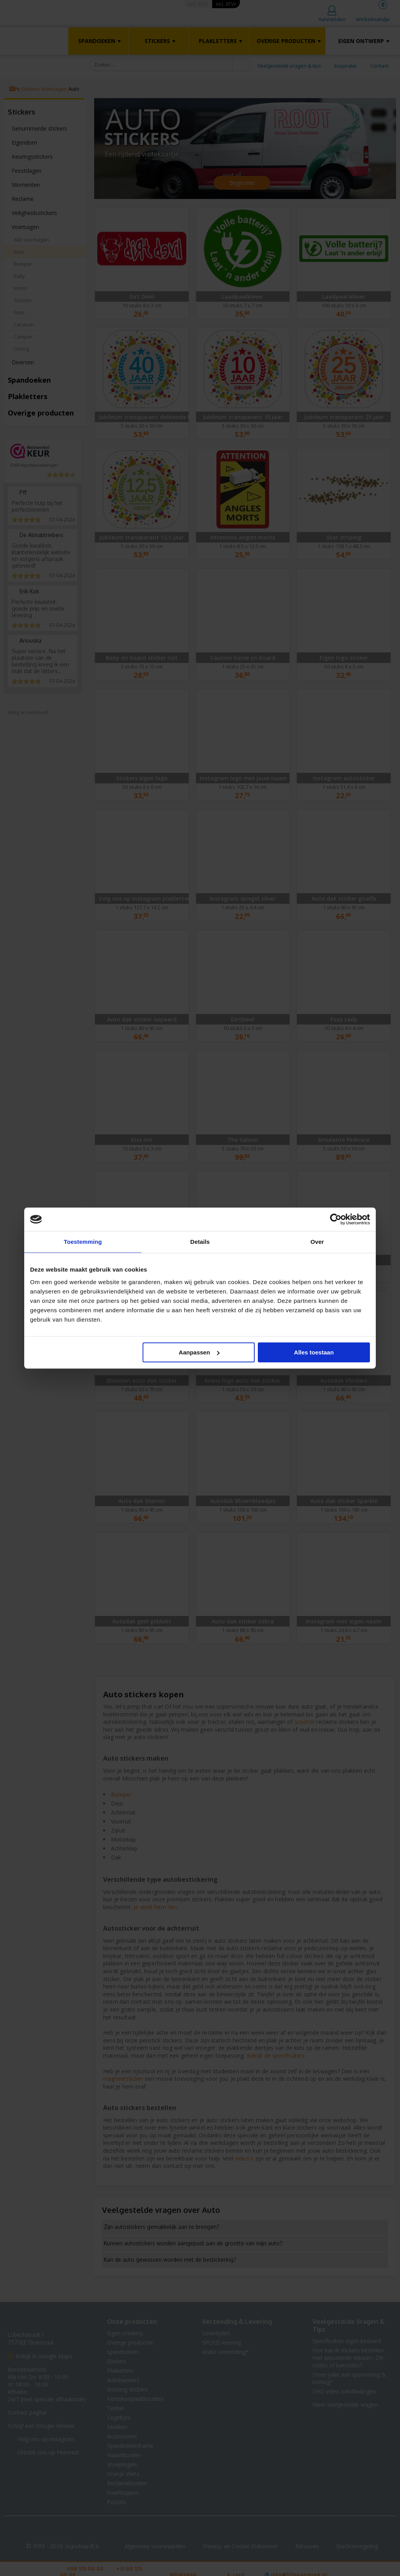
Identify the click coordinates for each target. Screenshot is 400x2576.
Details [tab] (200, 1241)
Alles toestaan (314, 1352)
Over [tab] (317, 1241)
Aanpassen (199, 1352)
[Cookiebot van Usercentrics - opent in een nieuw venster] (336, 1219)
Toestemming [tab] (83, 1241)
